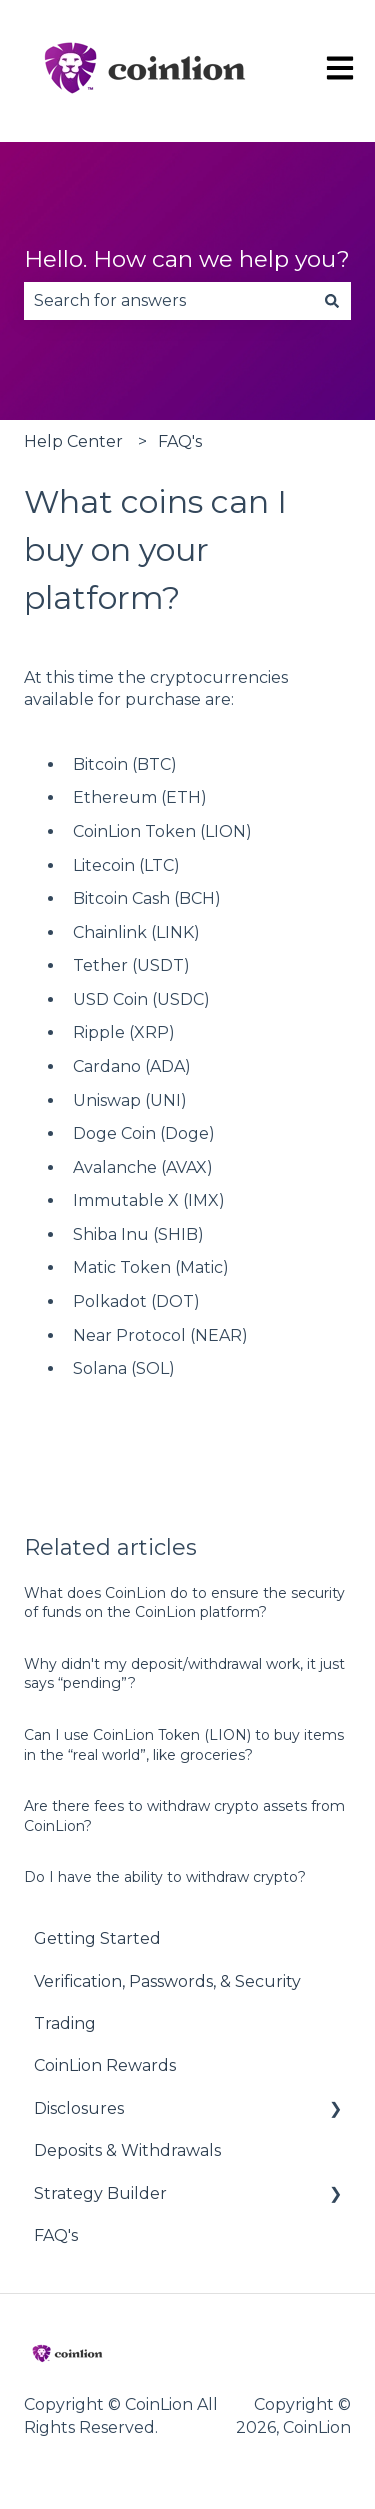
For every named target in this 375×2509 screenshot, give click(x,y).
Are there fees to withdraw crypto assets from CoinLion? (184, 1816)
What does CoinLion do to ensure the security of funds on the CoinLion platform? (184, 1603)
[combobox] (168, 301)
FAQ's (180, 441)
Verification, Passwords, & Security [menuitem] (167, 1981)
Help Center (73, 441)
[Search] (332, 301)
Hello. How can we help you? (187, 259)
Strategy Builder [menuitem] (100, 2193)
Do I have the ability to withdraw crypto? (165, 1877)
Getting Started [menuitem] (97, 1938)
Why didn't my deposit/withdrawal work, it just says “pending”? (184, 1674)
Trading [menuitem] (65, 2023)
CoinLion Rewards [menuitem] (105, 2065)
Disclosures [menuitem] (79, 2108)
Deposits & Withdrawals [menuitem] (127, 2150)
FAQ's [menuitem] (56, 2235)
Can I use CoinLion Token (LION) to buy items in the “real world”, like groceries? (184, 1745)
